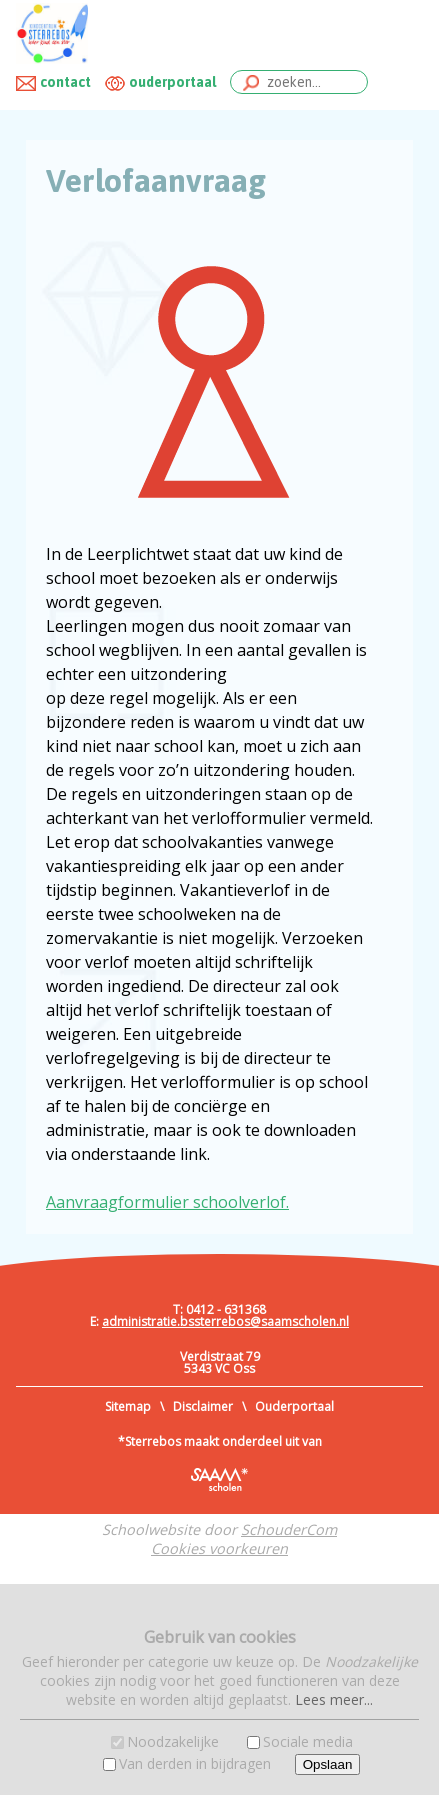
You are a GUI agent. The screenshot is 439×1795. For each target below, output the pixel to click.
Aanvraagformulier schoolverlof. (167, 1202)
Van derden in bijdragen (195, 1763)
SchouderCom (289, 1529)
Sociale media (308, 1741)
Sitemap (128, 1406)
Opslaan (328, 1764)
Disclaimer (203, 1406)
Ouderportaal (294, 1406)
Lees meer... (334, 1699)
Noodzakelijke (173, 1741)
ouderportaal (172, 82)
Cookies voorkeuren (219, 1548)
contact (65, 82)
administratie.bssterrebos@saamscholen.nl (225, 1321)
